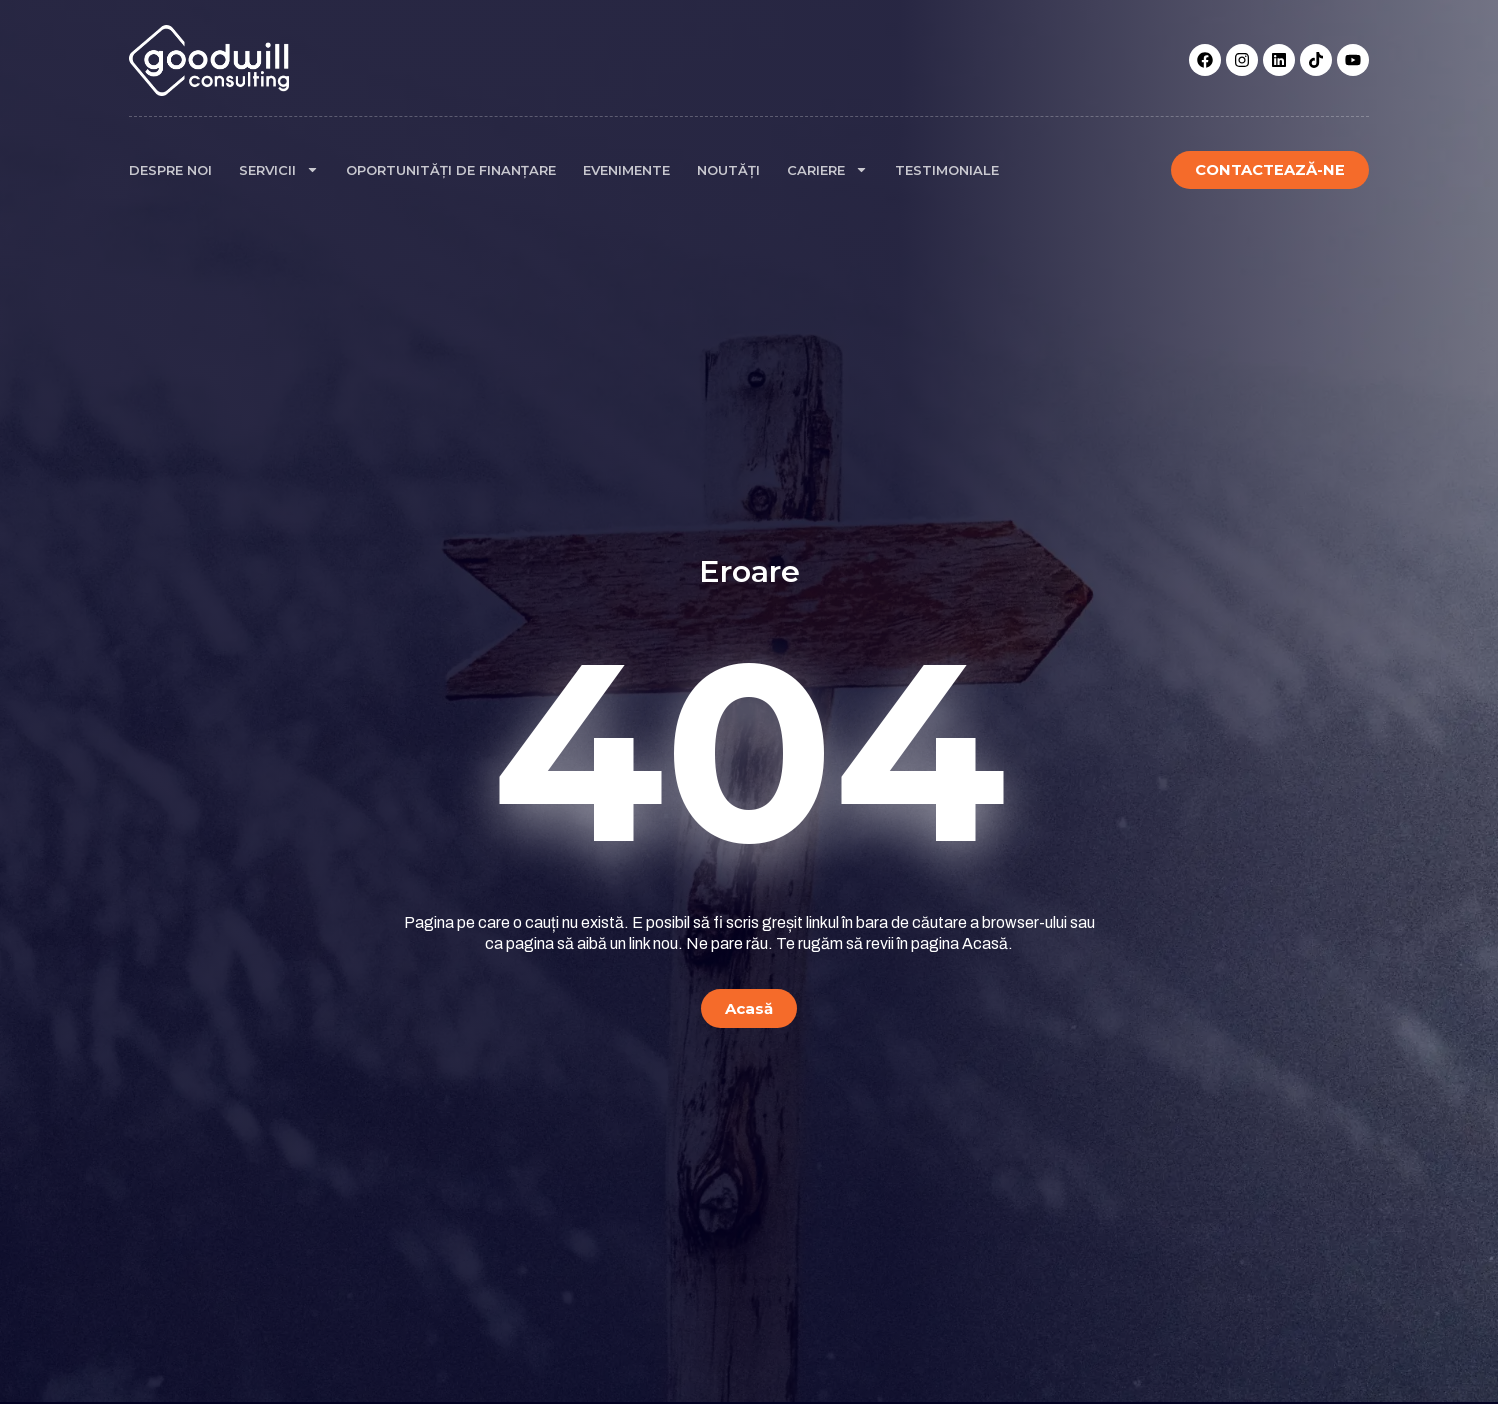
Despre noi (170, 170)
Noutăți (728, 170)
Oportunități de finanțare (451, 170)
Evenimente (626, 170)
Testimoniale (947, 170)
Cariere (827, 169)
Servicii (279, 169)
